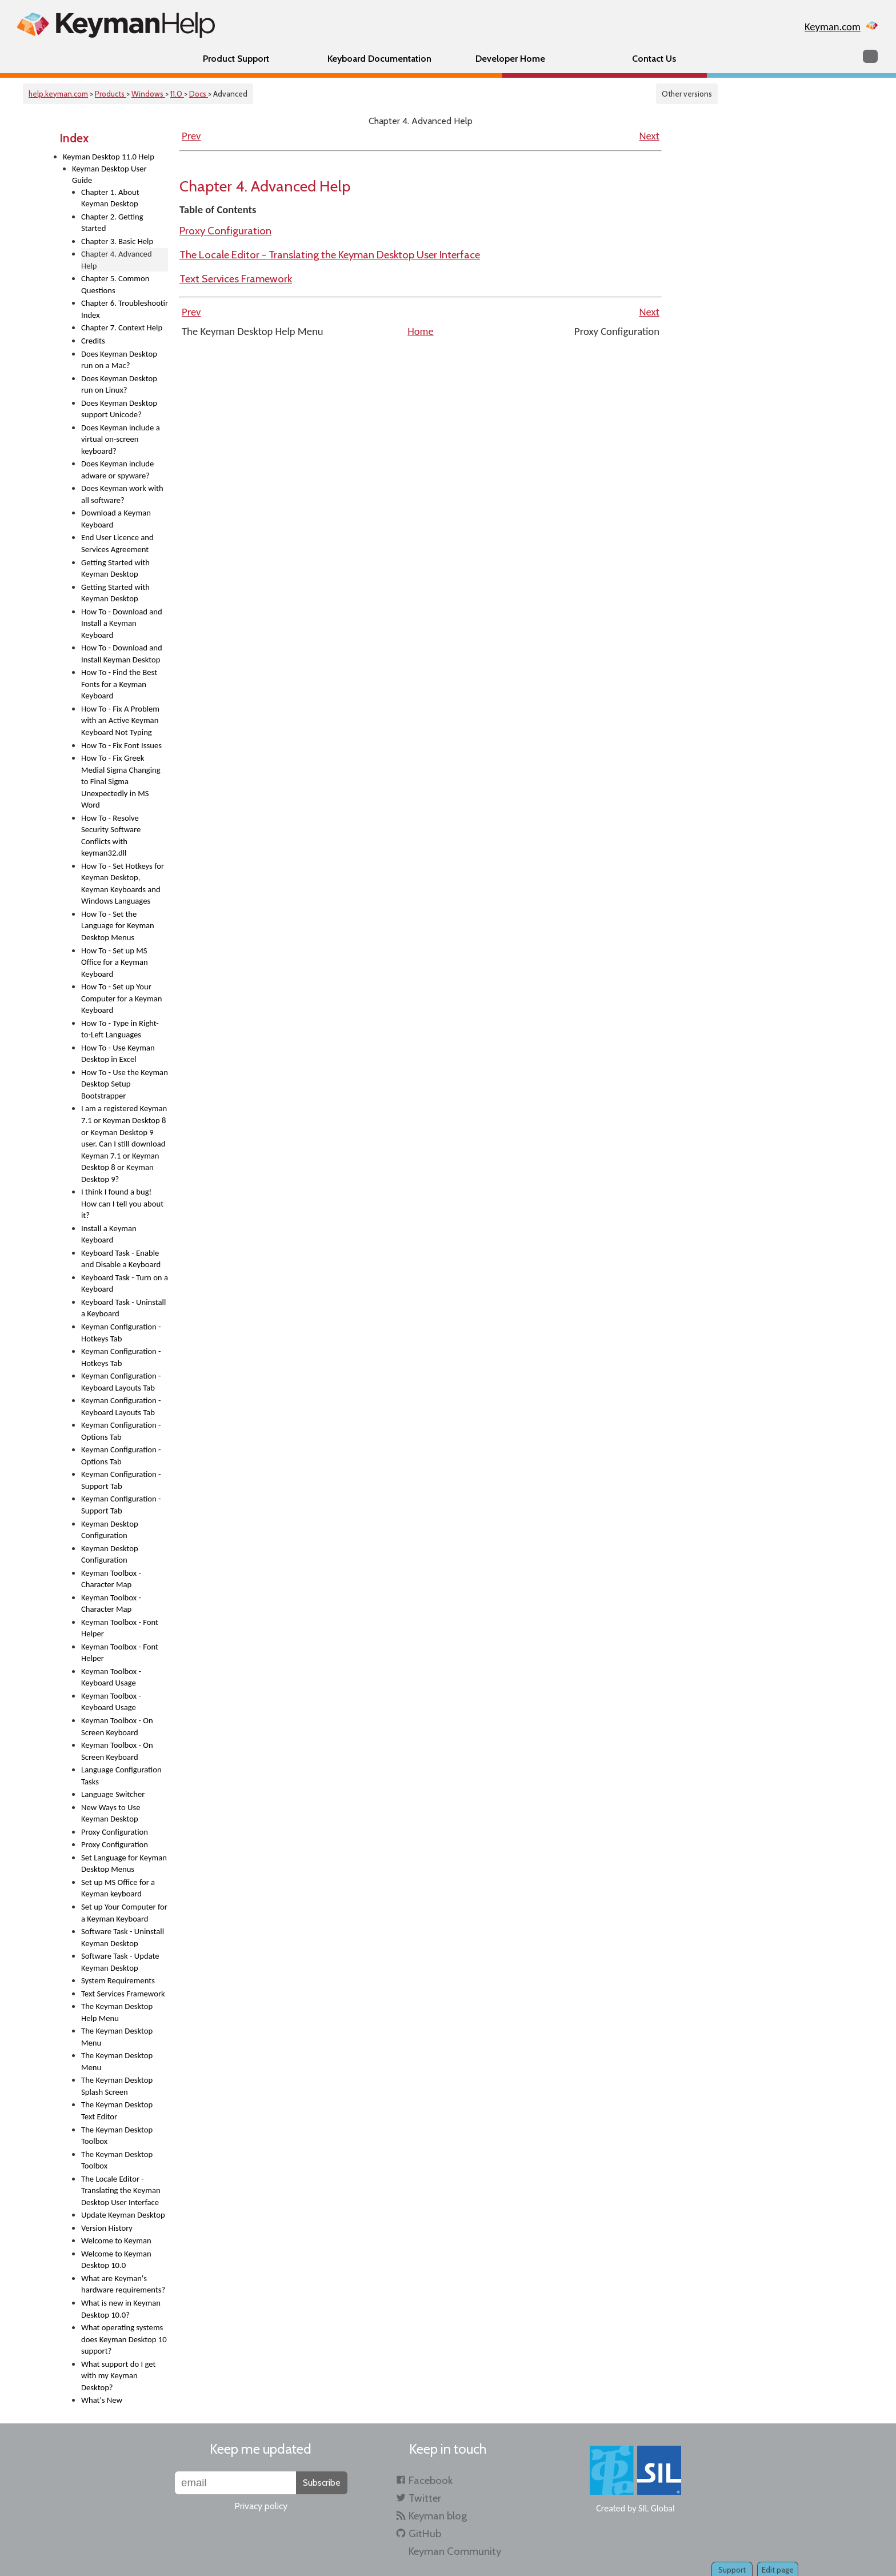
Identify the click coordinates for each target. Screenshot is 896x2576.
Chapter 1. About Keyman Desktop (110, 198)
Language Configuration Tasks (121, 1775)
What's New (101, 2400)
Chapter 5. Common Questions (115, 284)
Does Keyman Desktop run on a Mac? (119, 360)
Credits (93, 341)
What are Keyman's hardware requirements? (123, 2284)
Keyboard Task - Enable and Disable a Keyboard (121, 1259)
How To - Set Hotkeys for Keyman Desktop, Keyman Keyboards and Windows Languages (122, 883)
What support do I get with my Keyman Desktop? (118, 2376)
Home (420, 331)
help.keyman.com (58, 93)
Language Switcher (113, 1794)
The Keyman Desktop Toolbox (117, 2135)
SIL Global (656, 2508)
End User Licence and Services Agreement (117, 543)
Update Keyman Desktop (123, 2215)
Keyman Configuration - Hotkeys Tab (121, 1332)
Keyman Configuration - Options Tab (121, 1431)
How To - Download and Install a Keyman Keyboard (121, 623)
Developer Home (510, 58)
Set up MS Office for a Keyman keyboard (118, 1888)
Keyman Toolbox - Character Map (111, 1579)
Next (649, 135)
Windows (148, 93)
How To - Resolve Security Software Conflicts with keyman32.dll (111, 835)
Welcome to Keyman (116, 2240)
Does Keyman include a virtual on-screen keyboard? (120, 439)
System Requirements (118, 1980)
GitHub (425, 2533)
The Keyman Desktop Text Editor (117, 2110)
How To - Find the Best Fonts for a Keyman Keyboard (119, 684)
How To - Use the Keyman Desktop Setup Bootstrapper (124, 1084)
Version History (107, 2228)
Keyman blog (438, 2515)
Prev (191, 135)
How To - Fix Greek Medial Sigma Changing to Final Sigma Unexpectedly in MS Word (121, 781)
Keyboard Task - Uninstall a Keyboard (123, 1308)
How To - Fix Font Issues (121, 745)
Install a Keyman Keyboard (109, 1234)
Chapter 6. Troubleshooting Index (124, 309)
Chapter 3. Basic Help (117, 241)
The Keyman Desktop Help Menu (117, 2012)
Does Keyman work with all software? (122, 494)
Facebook (431, 2480)
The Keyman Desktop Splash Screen (117, 2086)
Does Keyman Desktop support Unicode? (119, 409)
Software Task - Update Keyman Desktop (120, 1962)
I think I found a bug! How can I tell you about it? (122, 1203)
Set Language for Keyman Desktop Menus (124, 1863)
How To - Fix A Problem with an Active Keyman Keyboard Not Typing (120, 720)
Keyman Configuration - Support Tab (121, 1480)
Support (732, 2569)
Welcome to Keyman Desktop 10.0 (116, 2259)
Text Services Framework (123, 1993)
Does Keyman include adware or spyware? (117, 469)
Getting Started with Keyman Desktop (115, 568)
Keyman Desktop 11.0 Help (108, 156)
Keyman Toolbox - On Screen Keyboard (117, 1726)
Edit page (778, 2569)
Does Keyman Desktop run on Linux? (119, 384)
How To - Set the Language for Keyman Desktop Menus (117, 925)
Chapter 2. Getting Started (112, 222)
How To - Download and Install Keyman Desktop (121, 653)
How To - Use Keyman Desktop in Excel (118, 1054)
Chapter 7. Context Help (121, 327)
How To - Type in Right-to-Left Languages (120, 1029)
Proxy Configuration (114, 1832)
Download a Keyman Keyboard (116, 519)
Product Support (236, 58)
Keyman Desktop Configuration (109, 1530)
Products (110, 93)
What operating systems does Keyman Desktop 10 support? (124, 2339)
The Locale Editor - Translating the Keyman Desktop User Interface (121, 2190)
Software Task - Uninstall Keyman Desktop (122, 1937)
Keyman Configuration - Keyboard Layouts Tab (121, 1382)
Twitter (425, 2498)
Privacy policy (260, 2506)
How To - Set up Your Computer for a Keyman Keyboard (121, 998)
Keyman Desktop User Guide (109, 174)
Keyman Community (455, 2551)
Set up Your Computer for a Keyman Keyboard (124, 1913)
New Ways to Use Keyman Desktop (111, 1813)
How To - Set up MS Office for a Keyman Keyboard (114, 962)
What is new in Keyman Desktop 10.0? (121, 2309)
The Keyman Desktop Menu (117, 2037)
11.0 (177, 93)
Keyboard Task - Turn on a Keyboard (124, 1283)
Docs (198, 93)
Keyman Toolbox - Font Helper (119, 1628)
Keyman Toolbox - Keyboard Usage (111, 1677)
